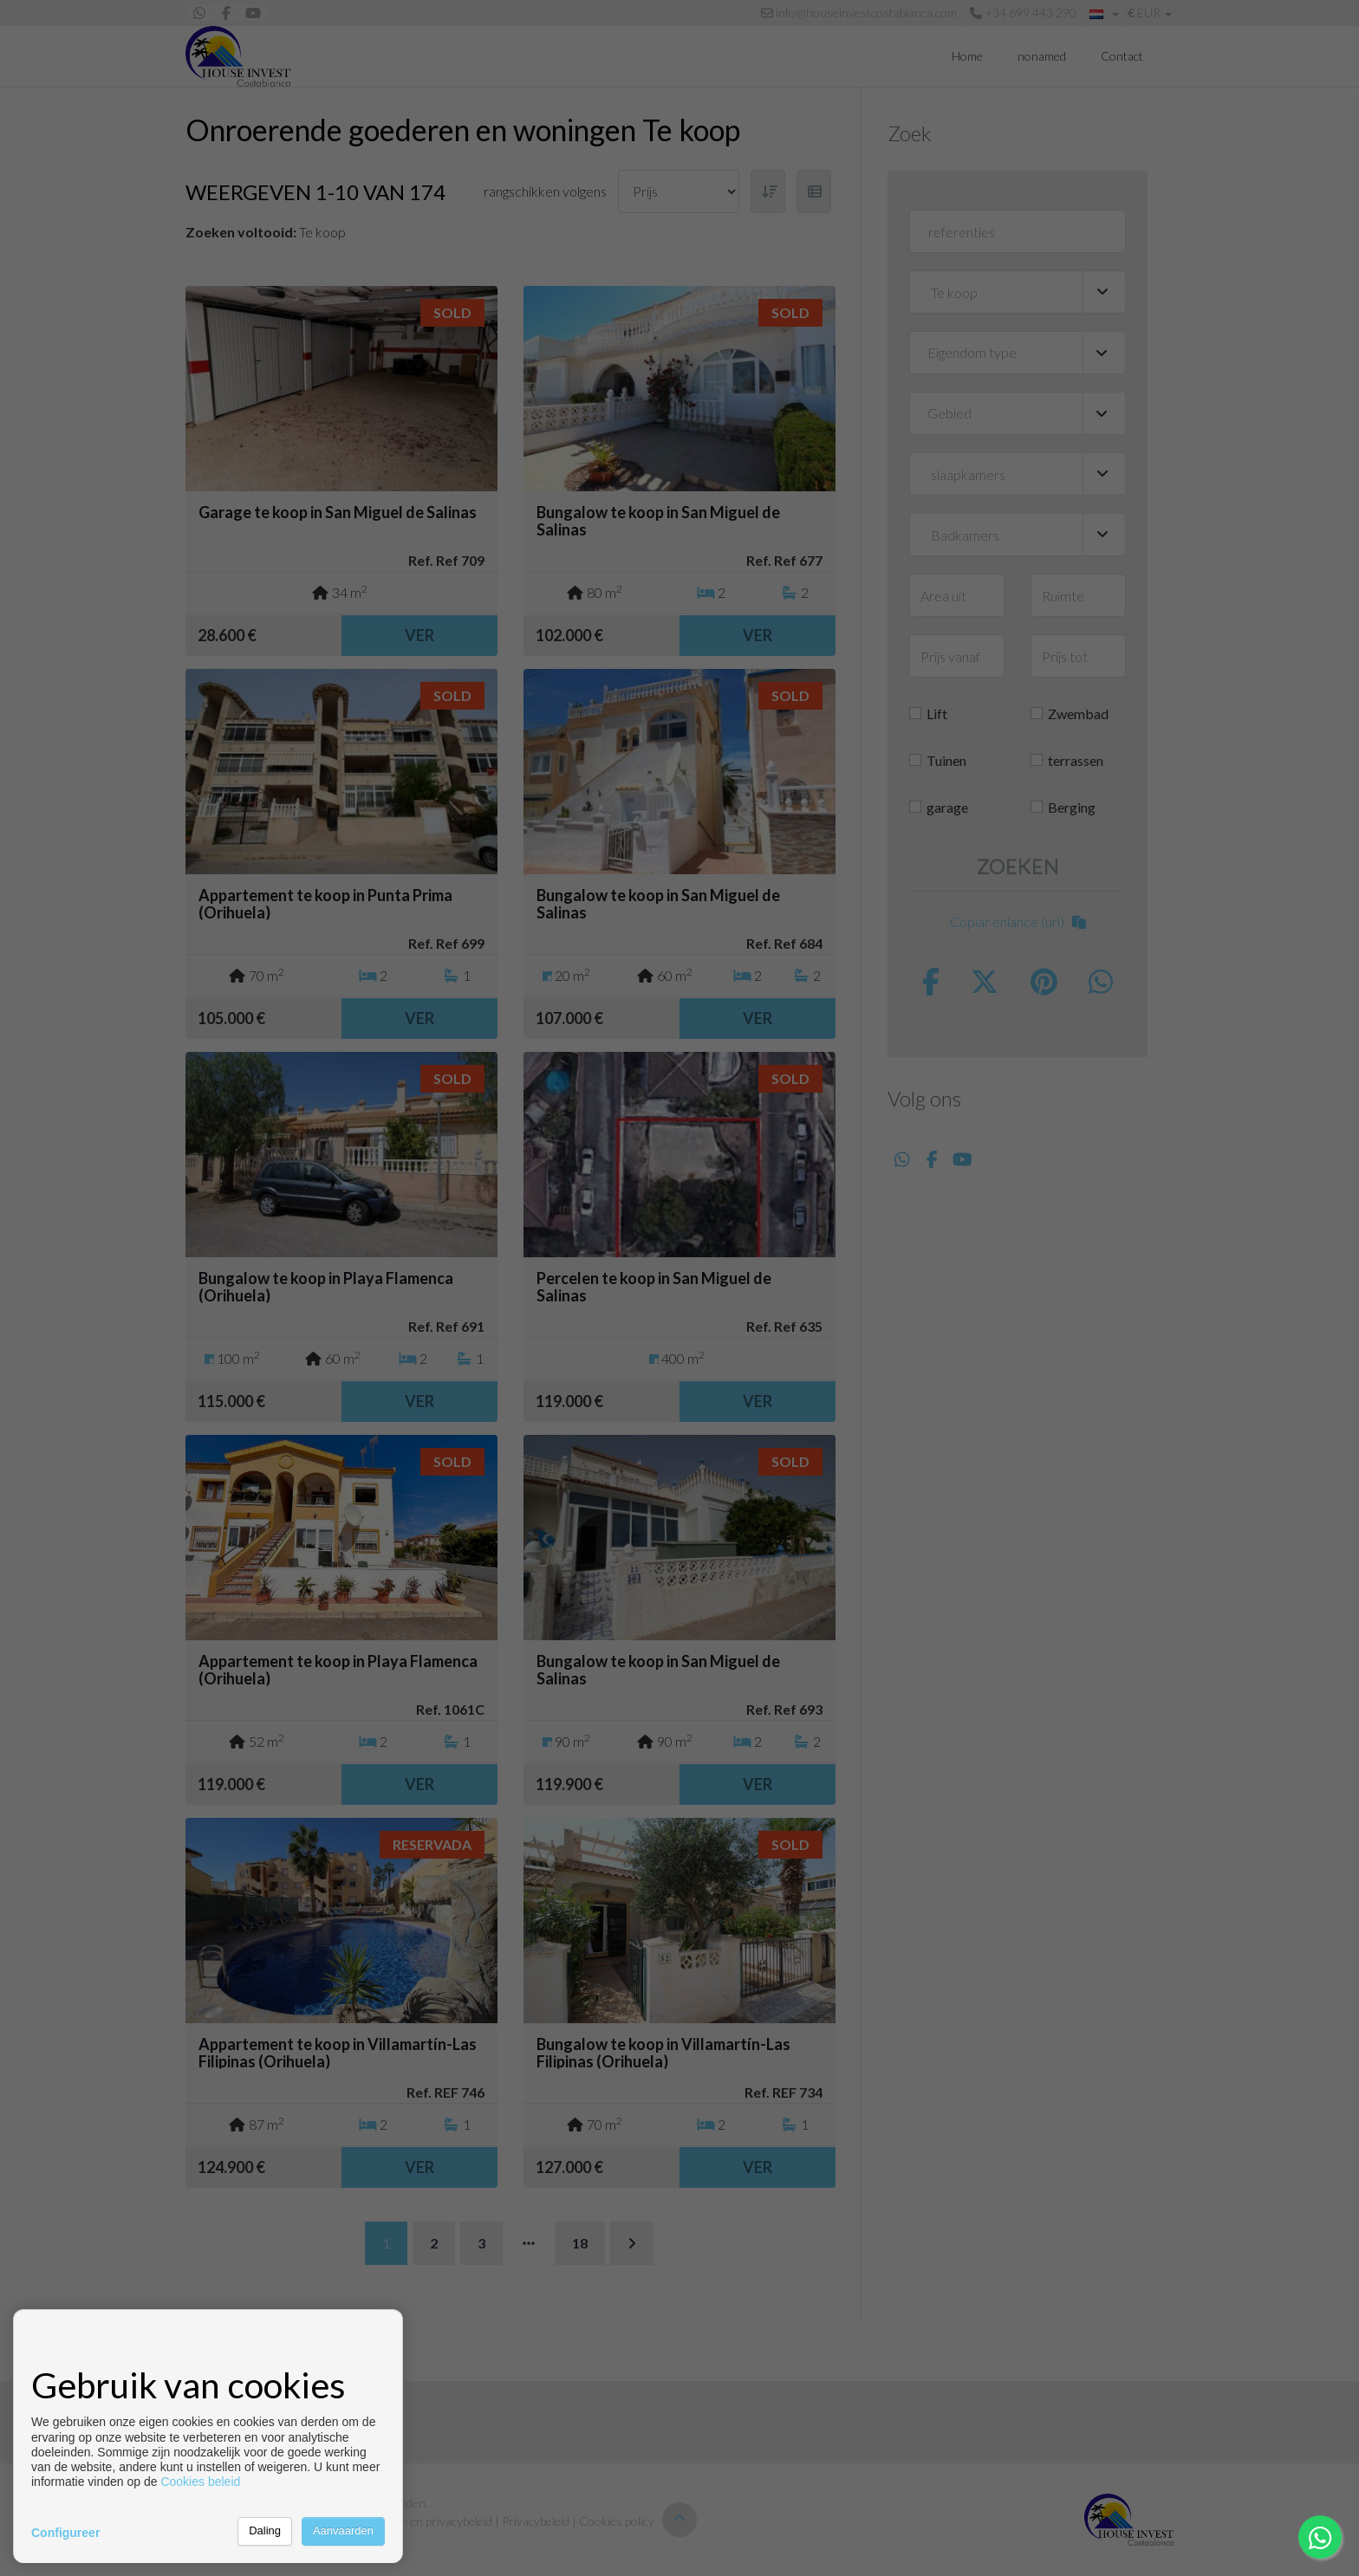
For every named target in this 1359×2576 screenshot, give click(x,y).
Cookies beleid (200, 2481)
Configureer (65, 2533)
